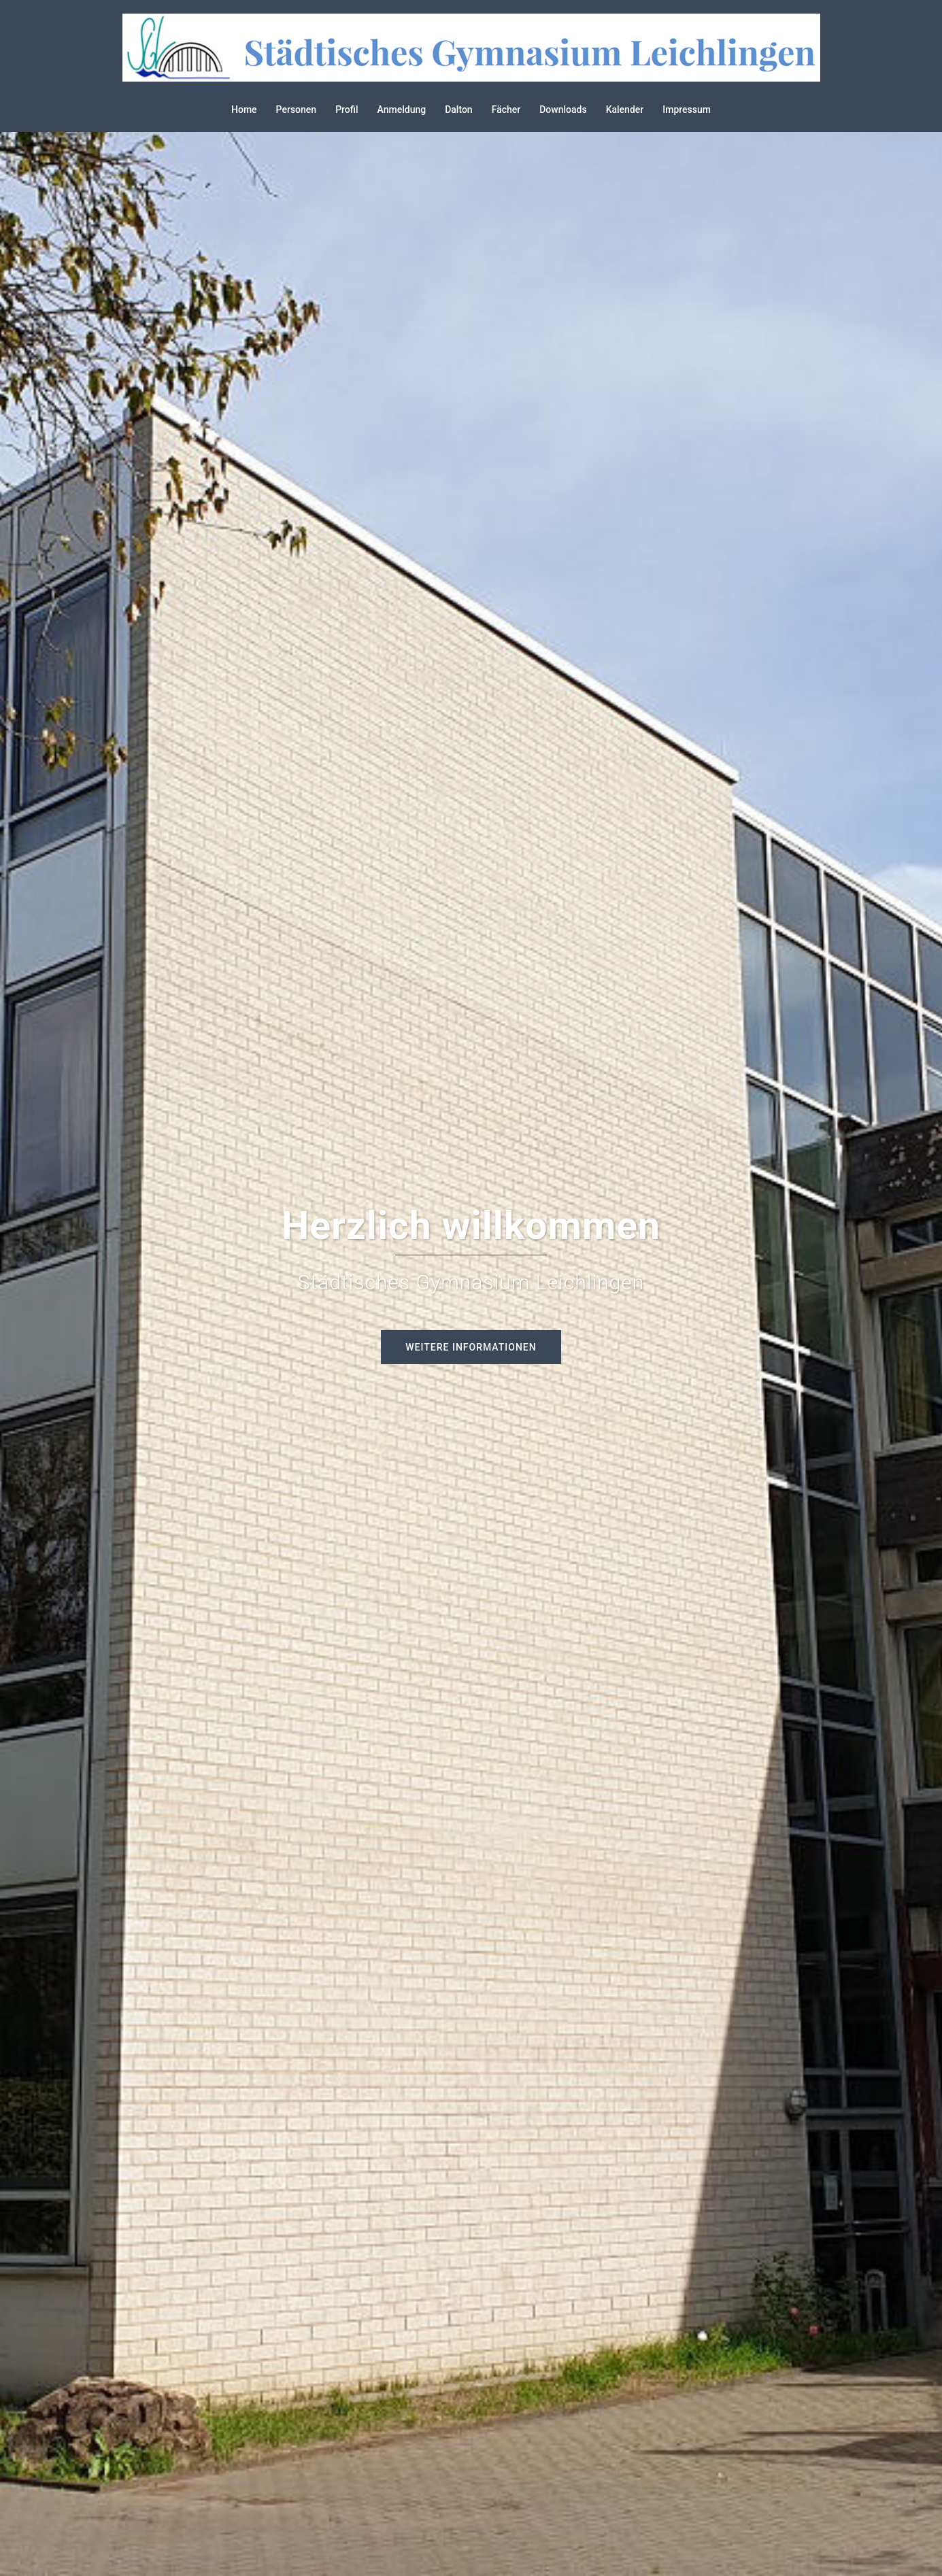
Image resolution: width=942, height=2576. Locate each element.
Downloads (562, 109)
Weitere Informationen (470, 1347)
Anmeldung (401, 109)
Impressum (686, 109)
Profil (346, 109)
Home (244, 109)
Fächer (506, 109)
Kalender (625, 109)
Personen (296, 109)
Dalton (459, 109)
